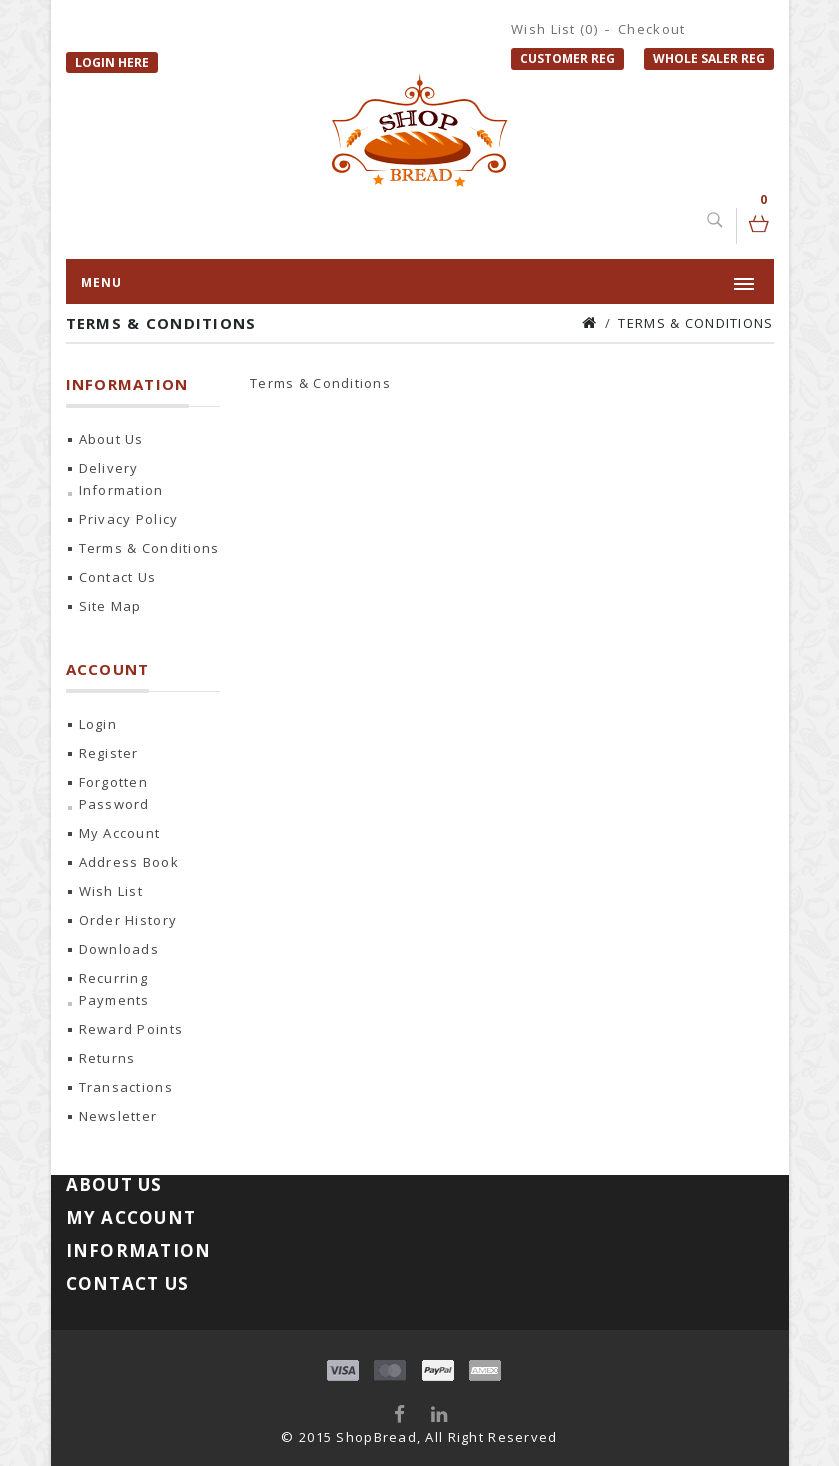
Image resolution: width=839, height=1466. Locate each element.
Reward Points (131, 1029)
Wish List (111, 891)
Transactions (126, 1087)
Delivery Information (121, 479)
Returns (107, 1058)
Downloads (119, 949)
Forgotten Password (114, 793)
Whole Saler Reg (709, 58)
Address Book (129, 862)
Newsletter (118, 1116)
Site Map (110, 606)
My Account (120, 833)
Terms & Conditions (695, 323)
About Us (111, 439)
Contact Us (118, 577)
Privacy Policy (129, 519)
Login (98, 724)
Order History (128, 920)
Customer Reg (567, 58)
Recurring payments (114, 989)
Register (109, 753)
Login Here (112, 62)
